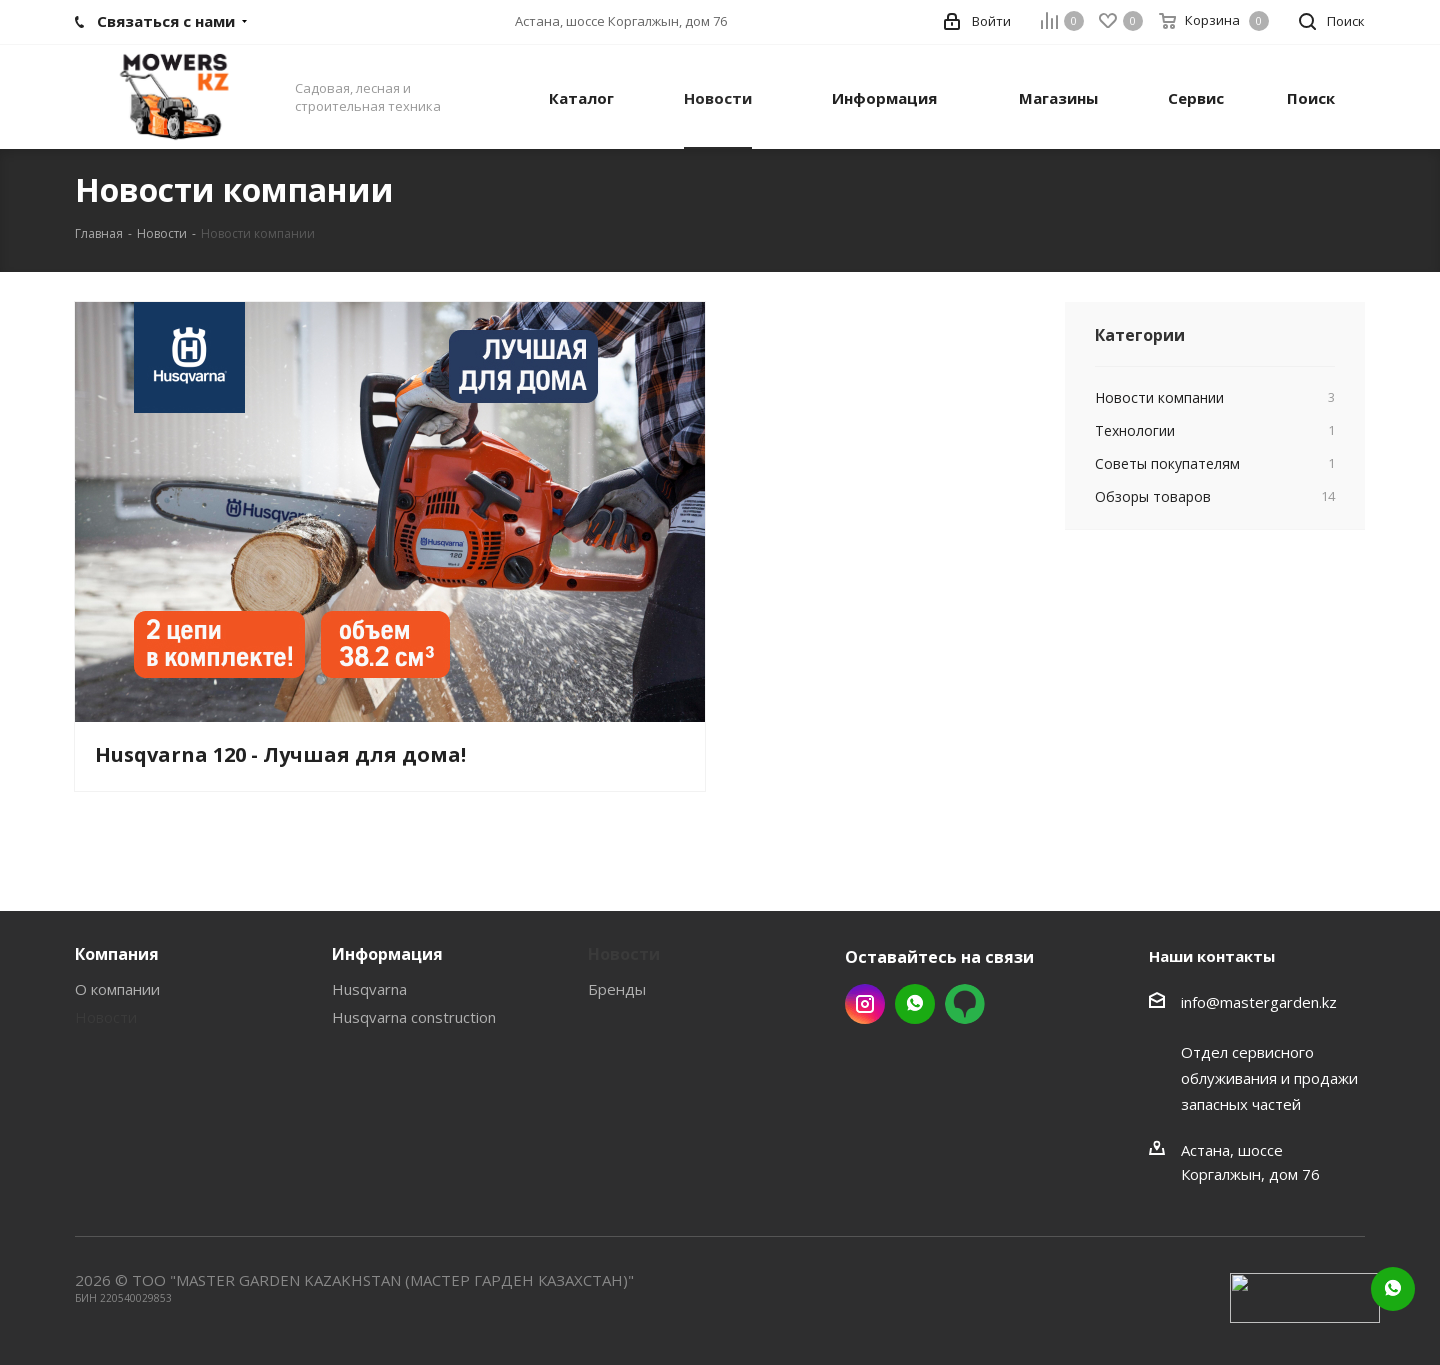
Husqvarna (369, 989)
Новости (106, 1017)
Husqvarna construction (414, 1017)
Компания (117, 954)
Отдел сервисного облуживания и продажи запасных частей (1269, 1078)
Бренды (617, 989)
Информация (387, 954)
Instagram (865, 1004)
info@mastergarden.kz (1259, 1002)
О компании (117, 989)
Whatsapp (915, 1004)
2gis (965, 1004)
